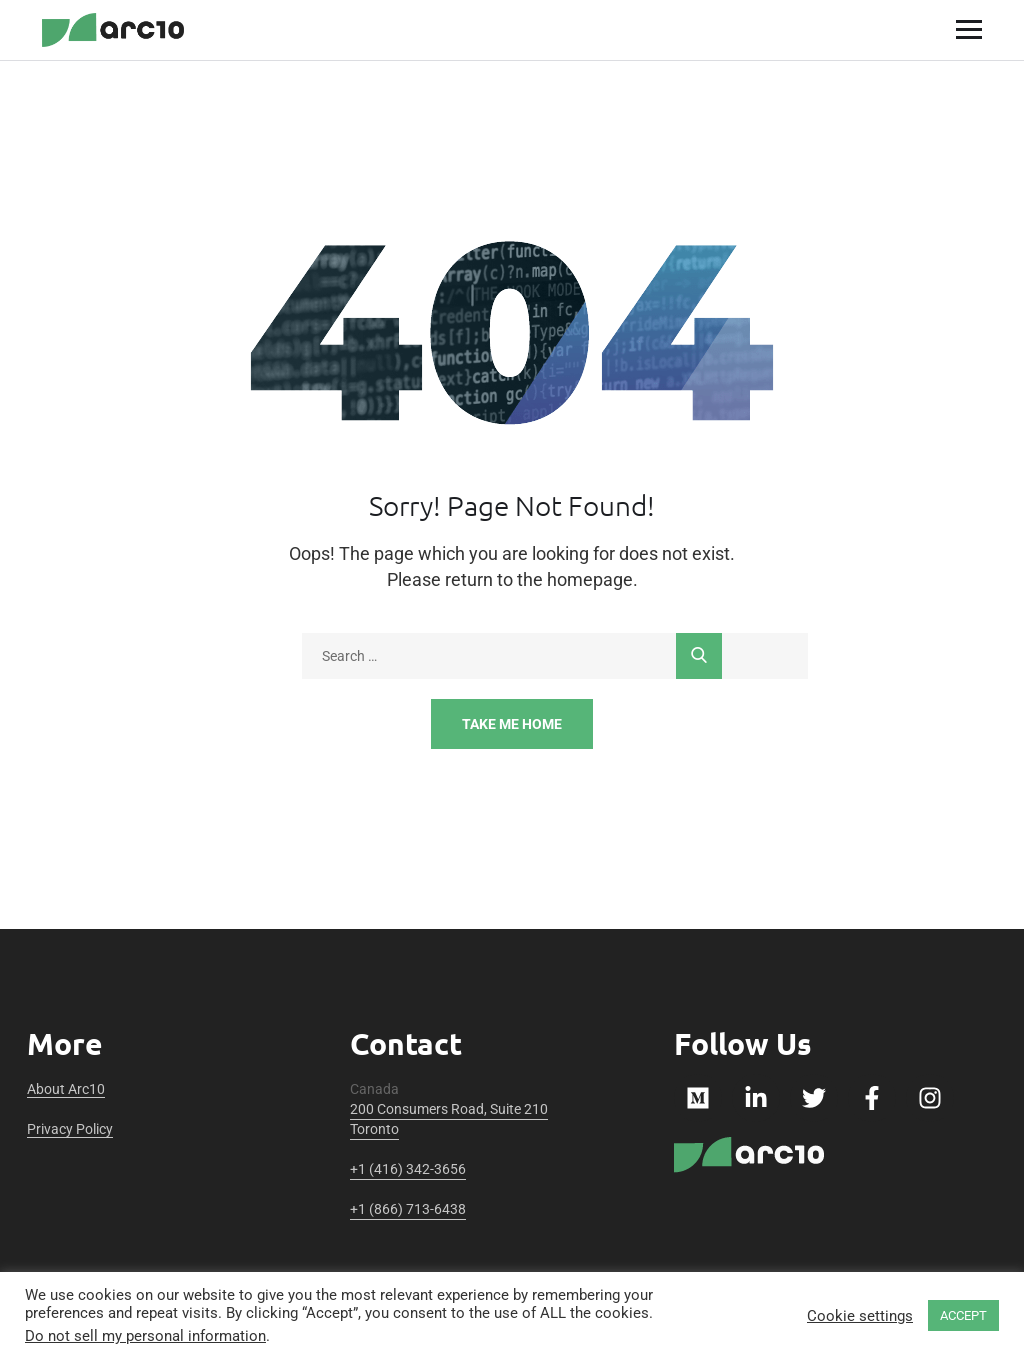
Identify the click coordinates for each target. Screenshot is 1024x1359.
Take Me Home (512, 724)
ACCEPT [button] (963, 1315)
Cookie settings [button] (860, 1316)
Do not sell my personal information (145, 1336)
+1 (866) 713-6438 (408, 1209)
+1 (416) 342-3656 (408, 1169)
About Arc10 (66, 1089)
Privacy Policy (70, 1129)
